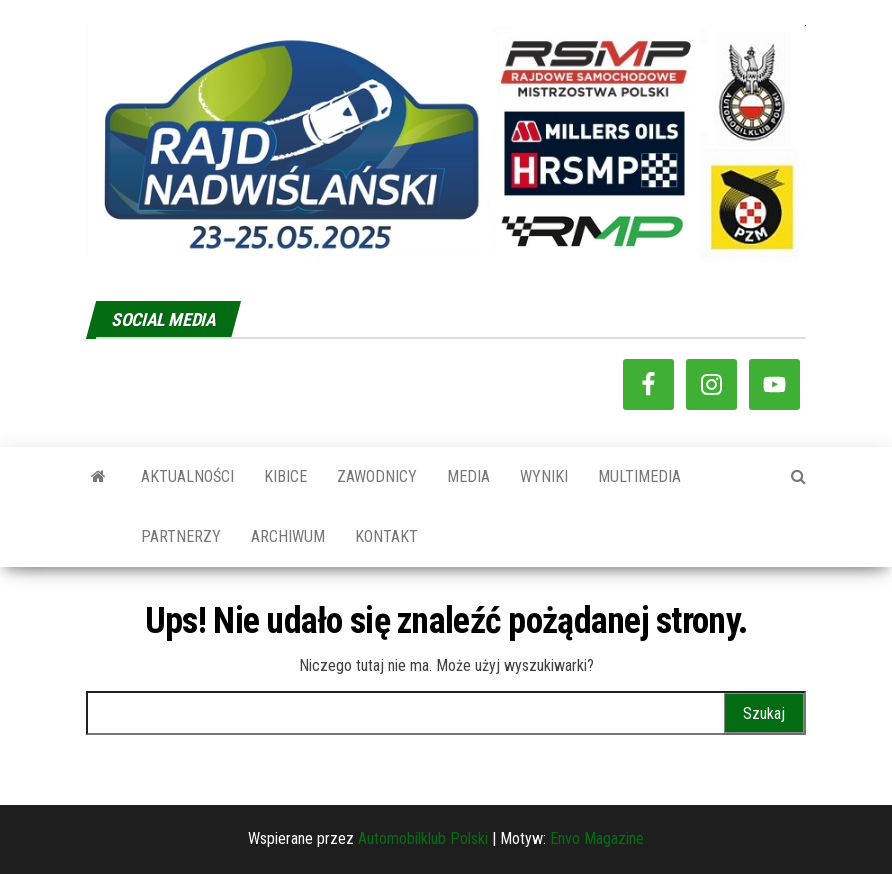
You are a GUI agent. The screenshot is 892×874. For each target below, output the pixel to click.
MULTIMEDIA (639, 476)
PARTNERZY (181, 536)
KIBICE (285, 476)
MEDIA (468, 476)
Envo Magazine (597, 838)
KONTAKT (386, 536)
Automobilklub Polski (423, 838)
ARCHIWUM (288, 536)
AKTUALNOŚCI (187, 476)
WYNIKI (544, 476)
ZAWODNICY (377, 476)
